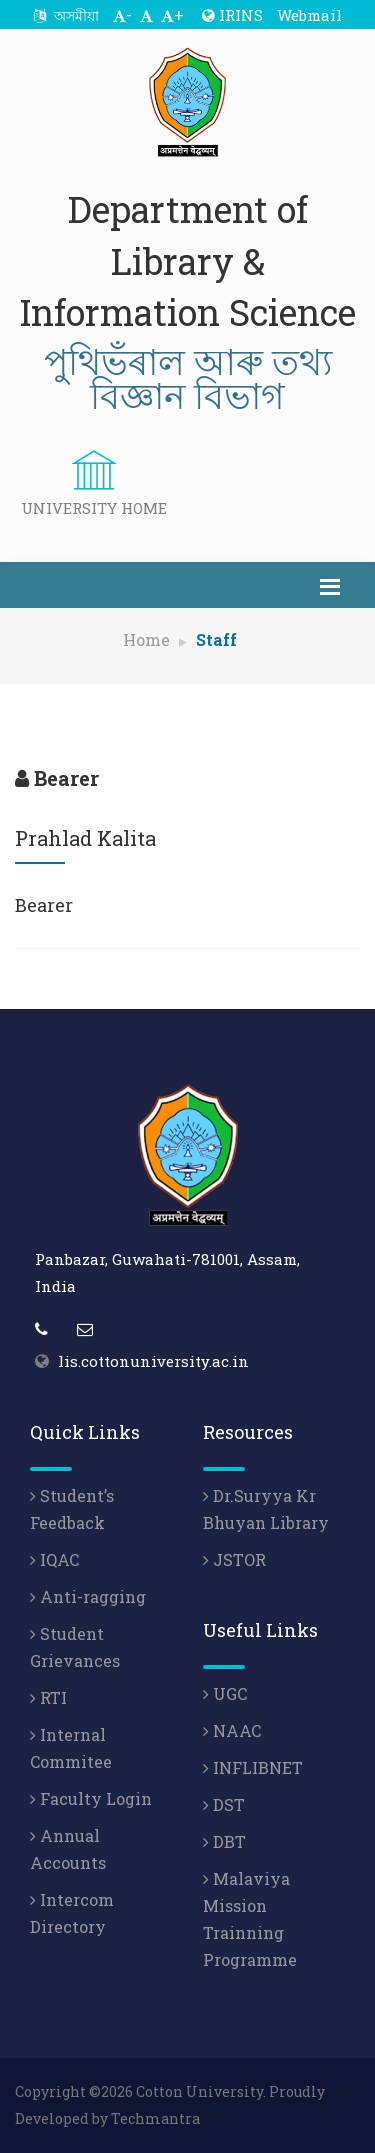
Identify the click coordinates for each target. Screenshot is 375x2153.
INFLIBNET (253, 1767)
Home (146, 639)
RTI (48, 1697)
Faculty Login (91, 1798)
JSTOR (234, 1559)
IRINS (232, 15)
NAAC (232, 1730)
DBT (224, 1841)
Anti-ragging (88, 1596)
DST (224, 1804)
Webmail (309, 15)
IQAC (54, 1559)
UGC (225, 1693)
